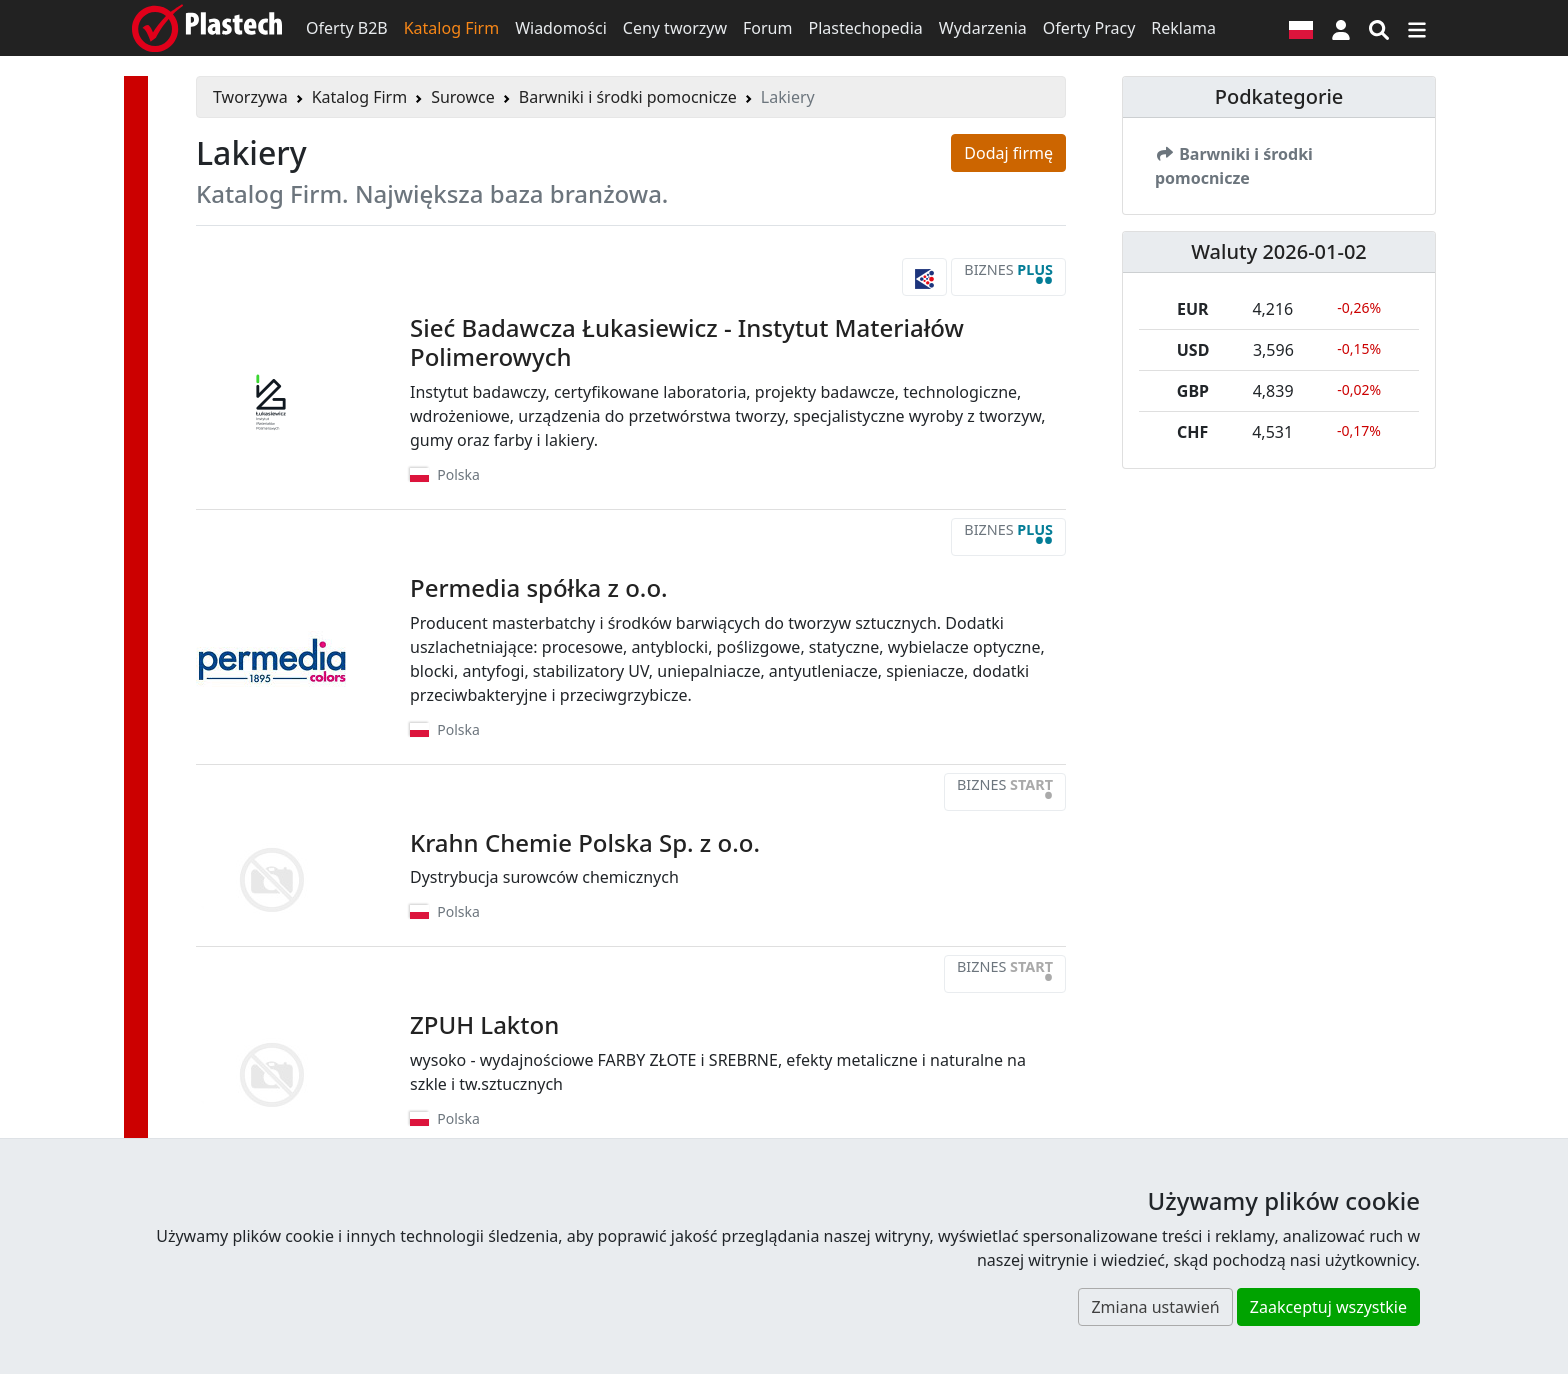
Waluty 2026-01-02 (1279, 251)
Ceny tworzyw (675, 28)
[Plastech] (207, 28)
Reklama (1183, 28)
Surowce (463, 97)
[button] (1341, 28)
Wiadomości (561, 28)
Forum (767, 28)
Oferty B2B (347, 28)
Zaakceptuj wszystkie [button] (1328, 1307)
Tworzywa (250, 97)
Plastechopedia (865, 28)
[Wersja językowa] (1301, 28)
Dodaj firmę (1008, 153)
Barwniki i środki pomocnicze (628, 97)
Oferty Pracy (1089, 28)
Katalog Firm (451, 28)
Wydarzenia (983, 28)
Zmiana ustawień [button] (1155, 1307)
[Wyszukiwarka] (1379, 28)
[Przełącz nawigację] (1417, 28)
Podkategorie (1279, 96)
